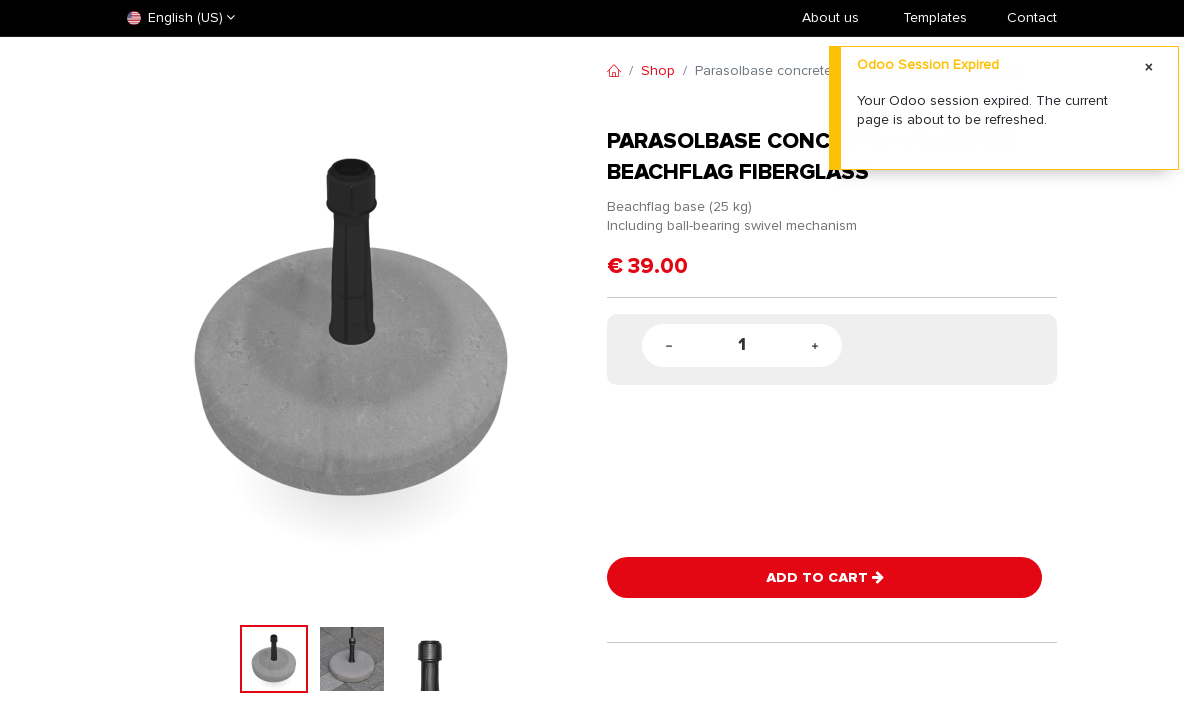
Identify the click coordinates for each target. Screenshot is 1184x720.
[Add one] (815, 345)
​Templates (935, 17)
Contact (1032, 17)
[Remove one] (669, 345)
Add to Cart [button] (825, 577)
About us (830, 17)
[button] (161, 331)
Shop (658, 70)
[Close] (1149, 68)
